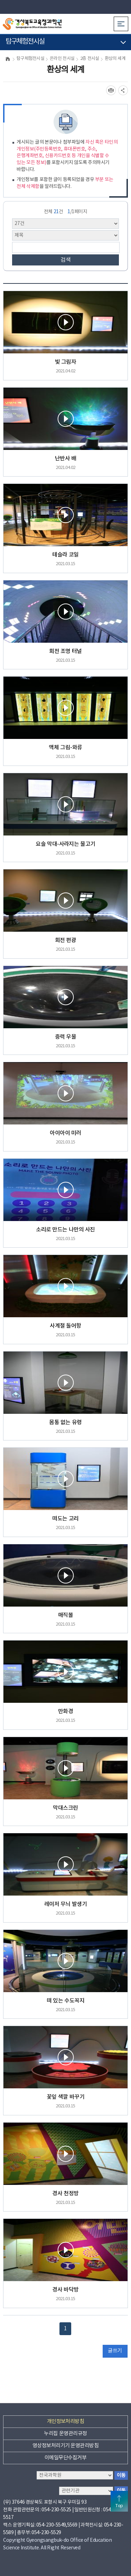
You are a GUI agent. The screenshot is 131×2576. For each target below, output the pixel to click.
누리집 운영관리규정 (65, 2434)
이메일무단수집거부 (65, 2458)
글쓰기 (115, 2351)
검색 (65, 260)
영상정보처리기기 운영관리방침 (65, 2446)
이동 (121, 2475)
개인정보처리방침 (65, 2421)
